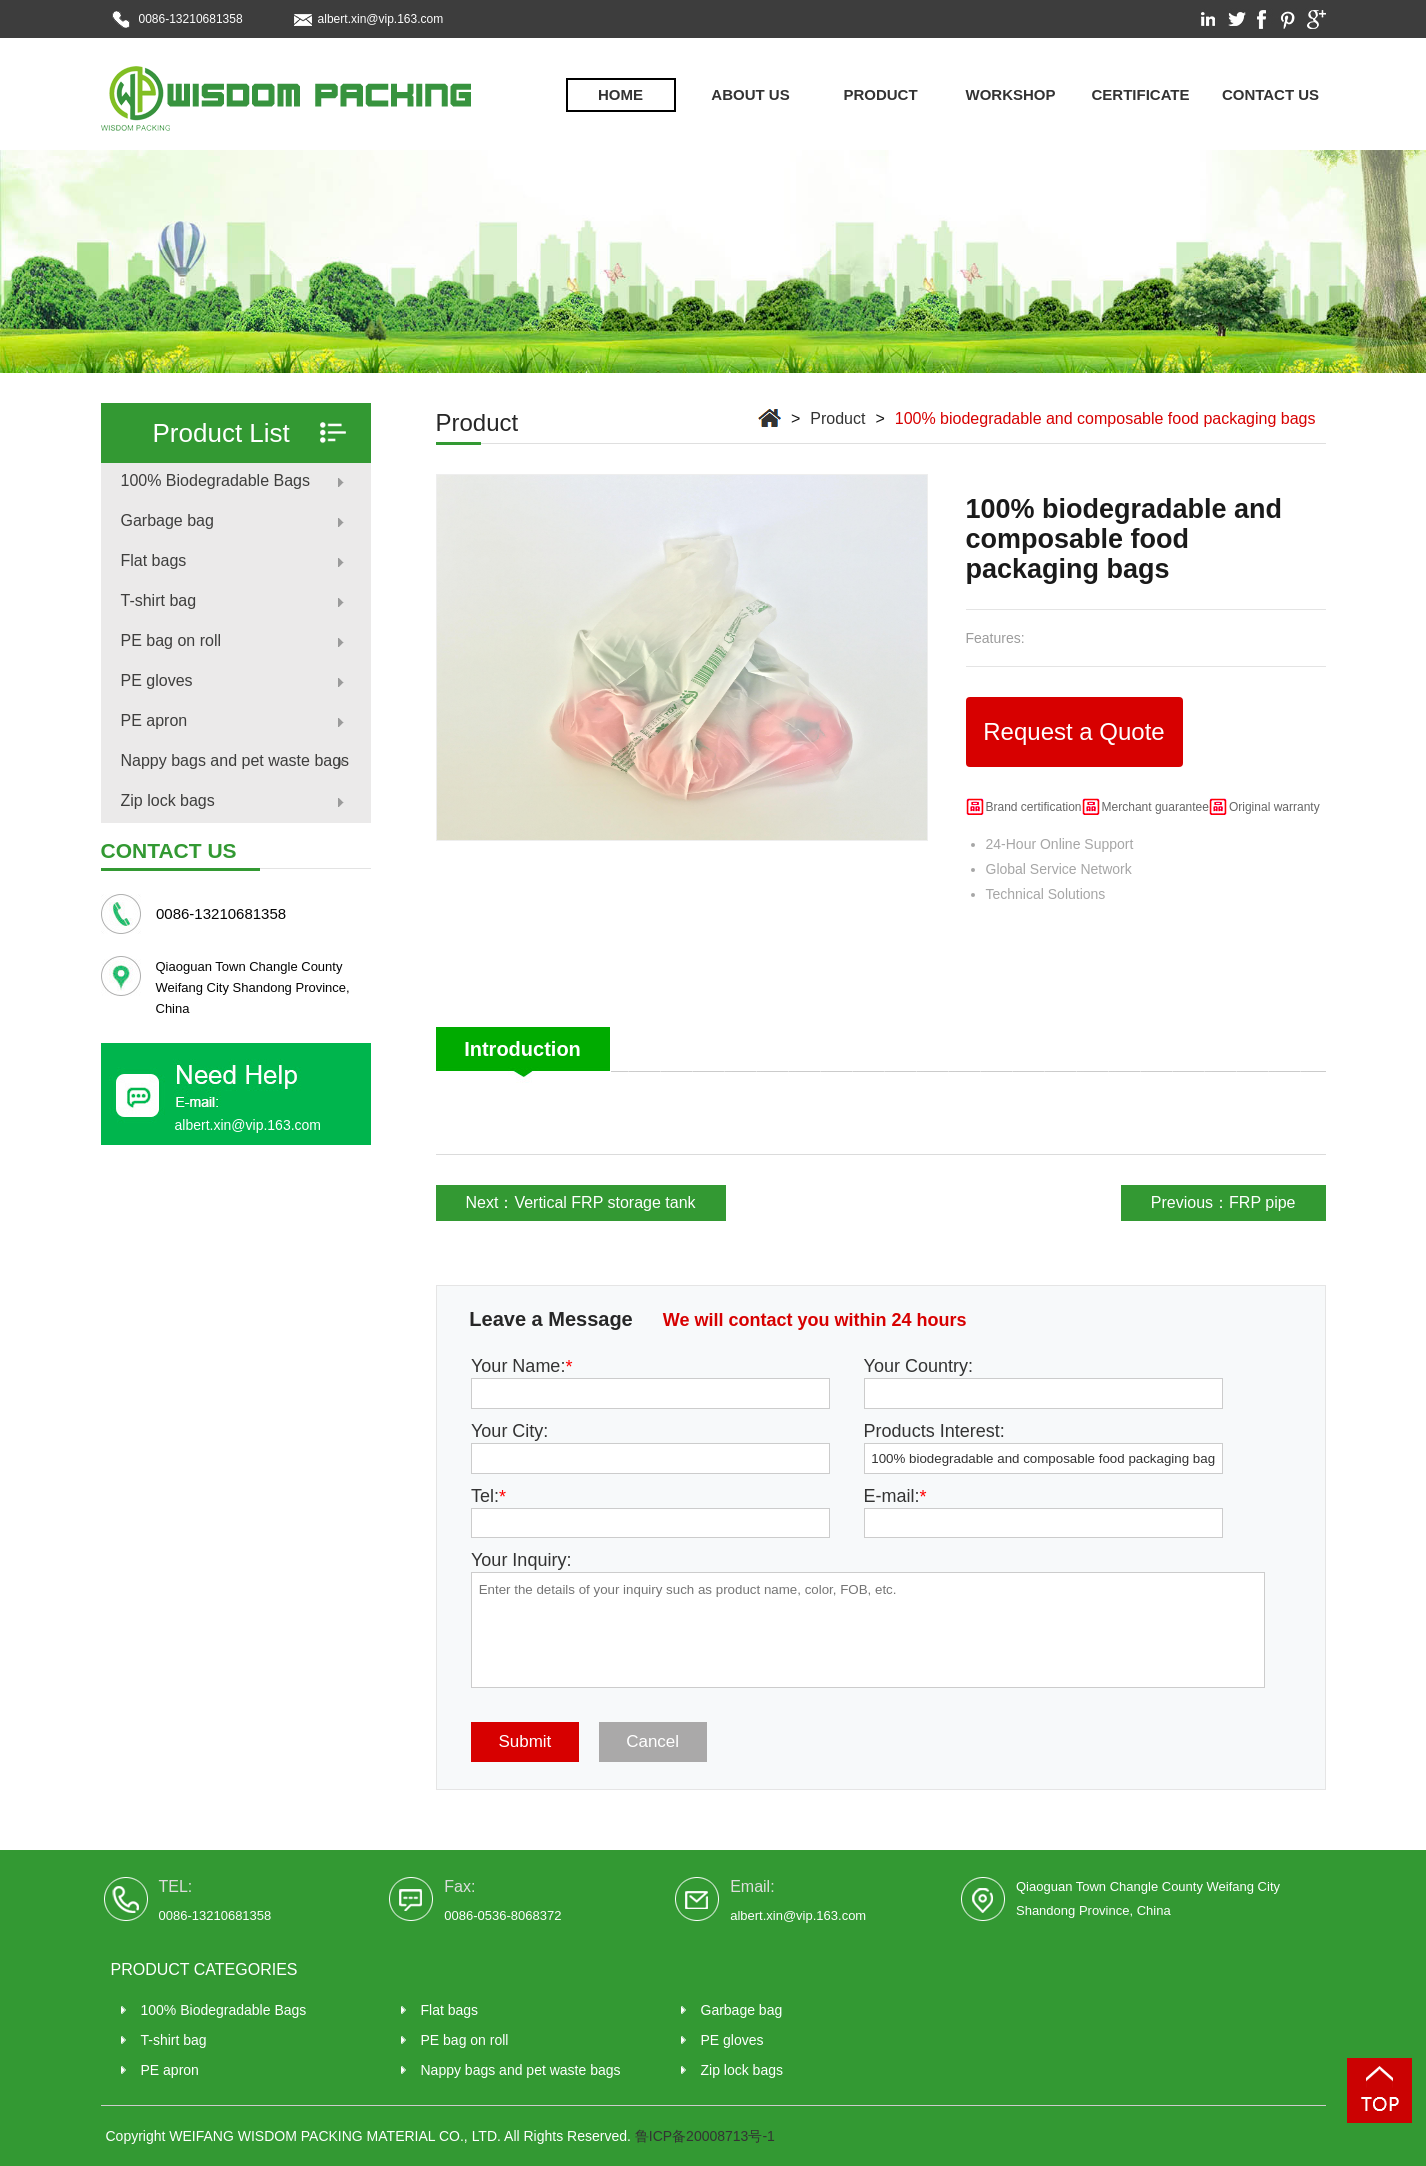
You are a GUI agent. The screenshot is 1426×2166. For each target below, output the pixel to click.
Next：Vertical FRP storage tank (581, 1202)
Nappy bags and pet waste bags (235, 760)
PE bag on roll (171, 640)
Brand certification (1034, 807)
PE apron (154, 720)
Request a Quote (1073, 731)
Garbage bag (167, 520)
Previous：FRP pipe (1223, 1202)
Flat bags (154, 560)
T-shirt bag (159, 600)
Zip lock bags (168, 800)
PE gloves (157, 680)
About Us (750, 94)
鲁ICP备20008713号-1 (705, 2136)
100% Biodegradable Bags (215, 480)
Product (880, 94)
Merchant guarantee (1155, 807)
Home (620, 94)
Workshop (1011, 94)
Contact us (1270, 94)
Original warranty (1274, 807)
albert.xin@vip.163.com (381, 19)
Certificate (1140, 94)
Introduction (522, 1049)
